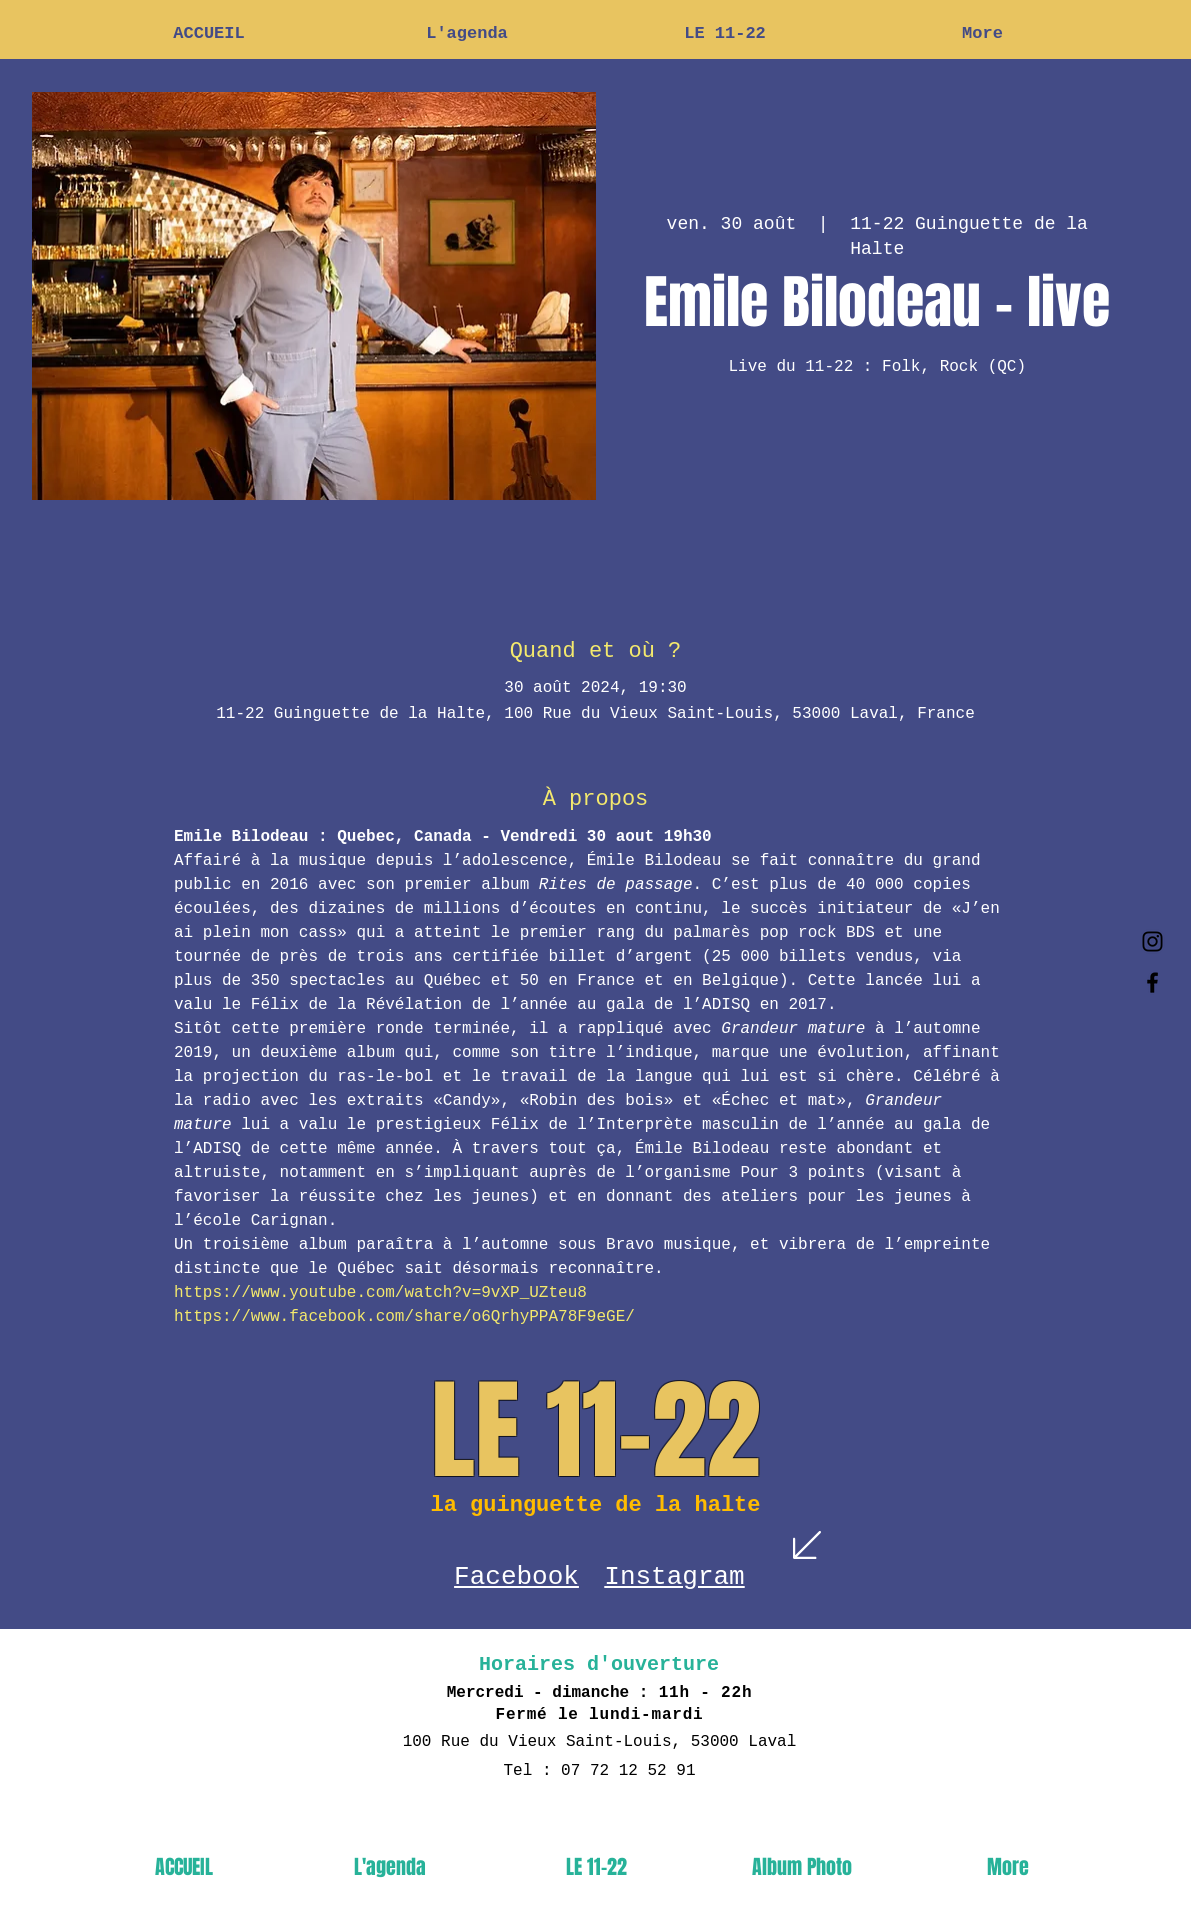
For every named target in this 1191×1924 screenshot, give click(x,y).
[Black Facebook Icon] (1152, 982)
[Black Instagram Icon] (1152, 941)
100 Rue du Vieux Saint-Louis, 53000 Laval (600, 1742)
